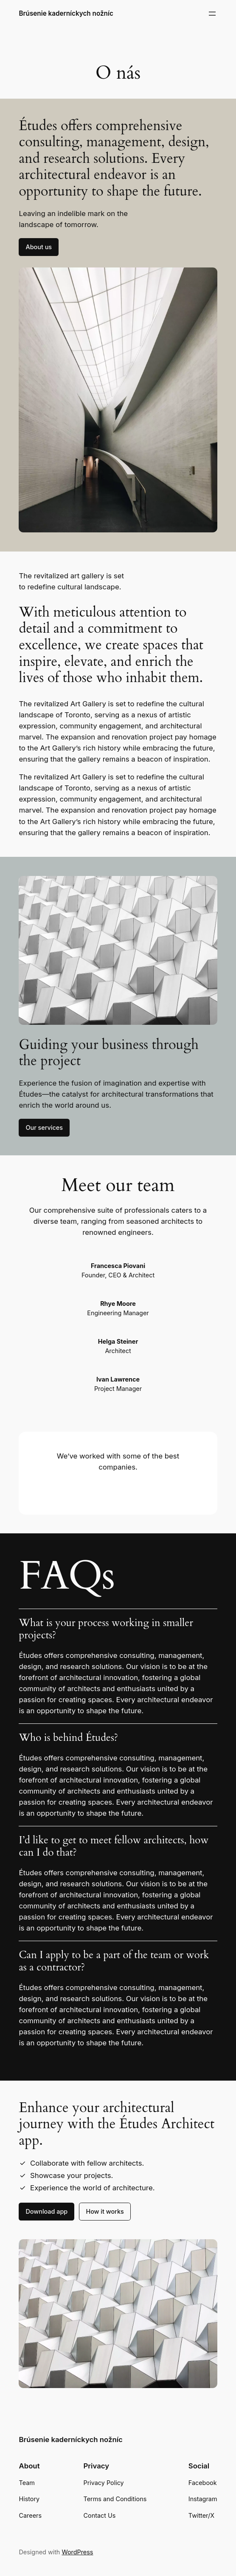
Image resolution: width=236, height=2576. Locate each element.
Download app (46, 2211)
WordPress (77, 2552)
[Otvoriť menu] (212, 14)
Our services (44, 1127)
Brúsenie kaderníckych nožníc (66, 13)
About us (38, 246)
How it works (105, 2211)
